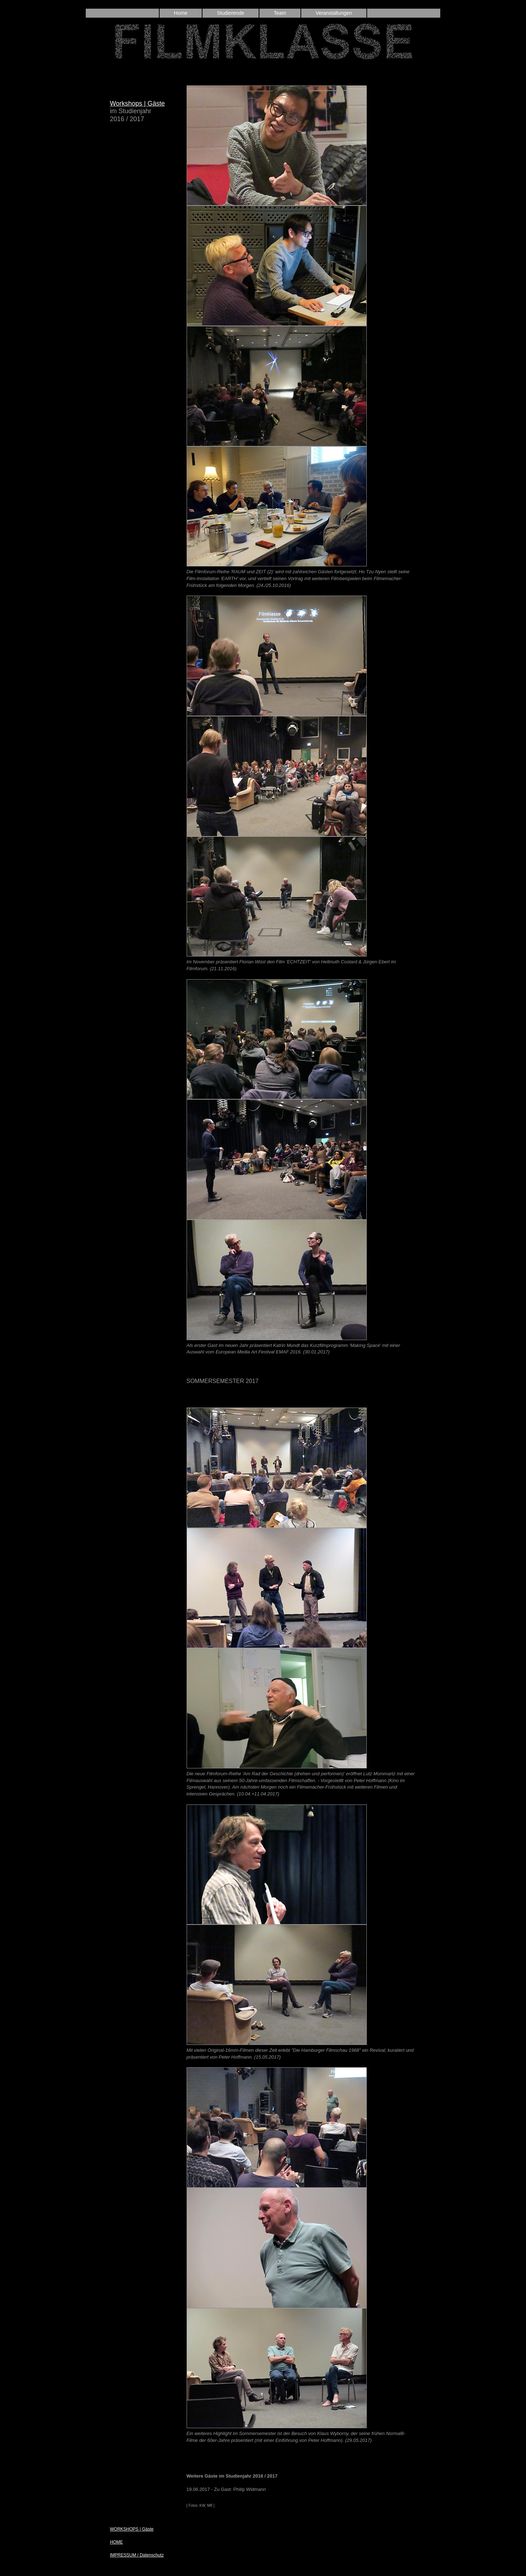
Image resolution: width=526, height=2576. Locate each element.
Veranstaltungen (334, 13)
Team (280, 13)
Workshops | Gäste (137, 103)
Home (180, 13)
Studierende (230, 13)
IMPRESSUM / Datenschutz (137, 2555)
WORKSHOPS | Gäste (131, 2529)
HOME (116, 2542)
